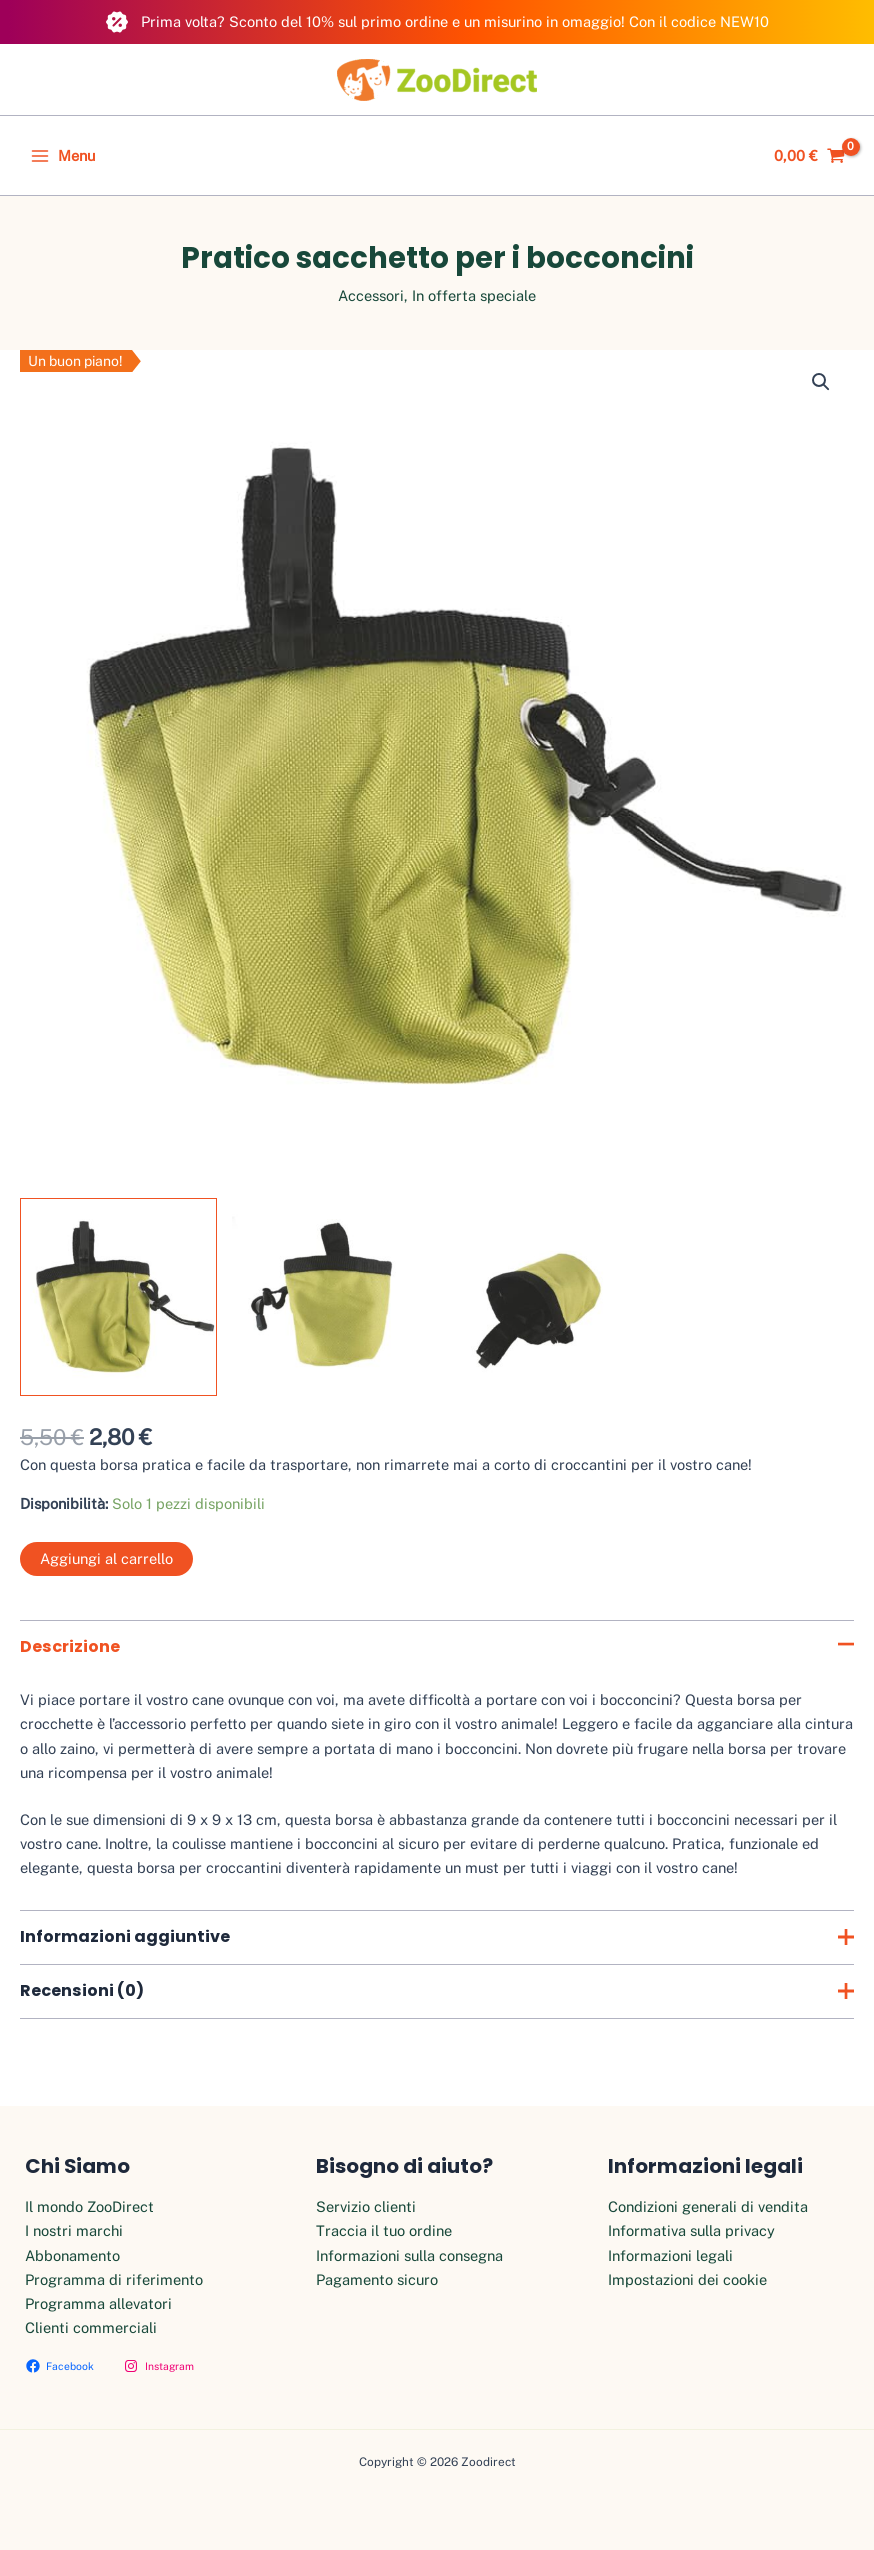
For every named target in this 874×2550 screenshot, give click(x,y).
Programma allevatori (98, 2303)
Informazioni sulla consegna (409, 2255)
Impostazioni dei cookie (687, 2279)
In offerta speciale (474, 295)
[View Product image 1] (118, 1296)
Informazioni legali (670, 2255)
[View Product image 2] (330, 1296)
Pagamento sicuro (377, 2279)
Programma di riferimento (114, 2279)
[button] (821, 382)
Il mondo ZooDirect (89, 2206)
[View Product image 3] (543, 1296)
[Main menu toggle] (63, 156)
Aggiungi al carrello (106, 1558)
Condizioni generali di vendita (708, 2206)
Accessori (371, 295)
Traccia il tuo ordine (384, 2230)
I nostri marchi (74, 2230)
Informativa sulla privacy (691, 2230)
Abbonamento (72, 2255)
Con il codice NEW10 (699, 21)
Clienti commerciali (91, 2327)
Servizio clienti (366, 2206)
